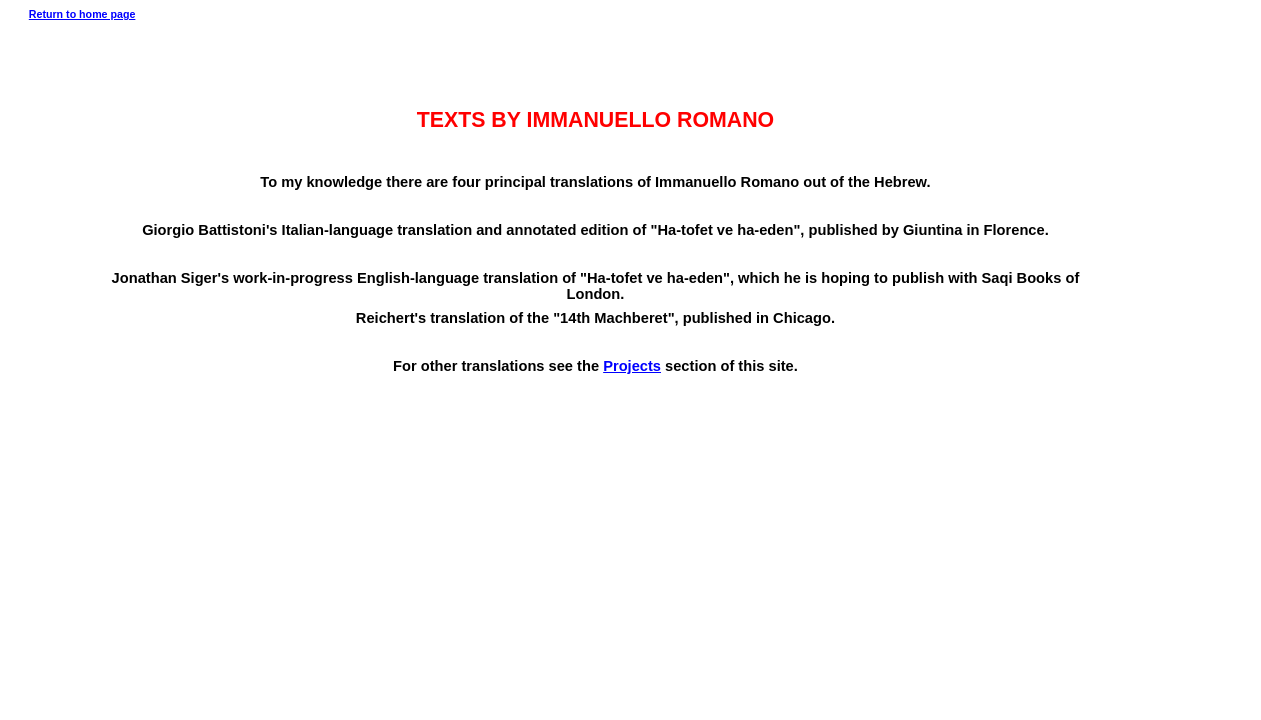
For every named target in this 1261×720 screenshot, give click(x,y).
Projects (632, 366)
